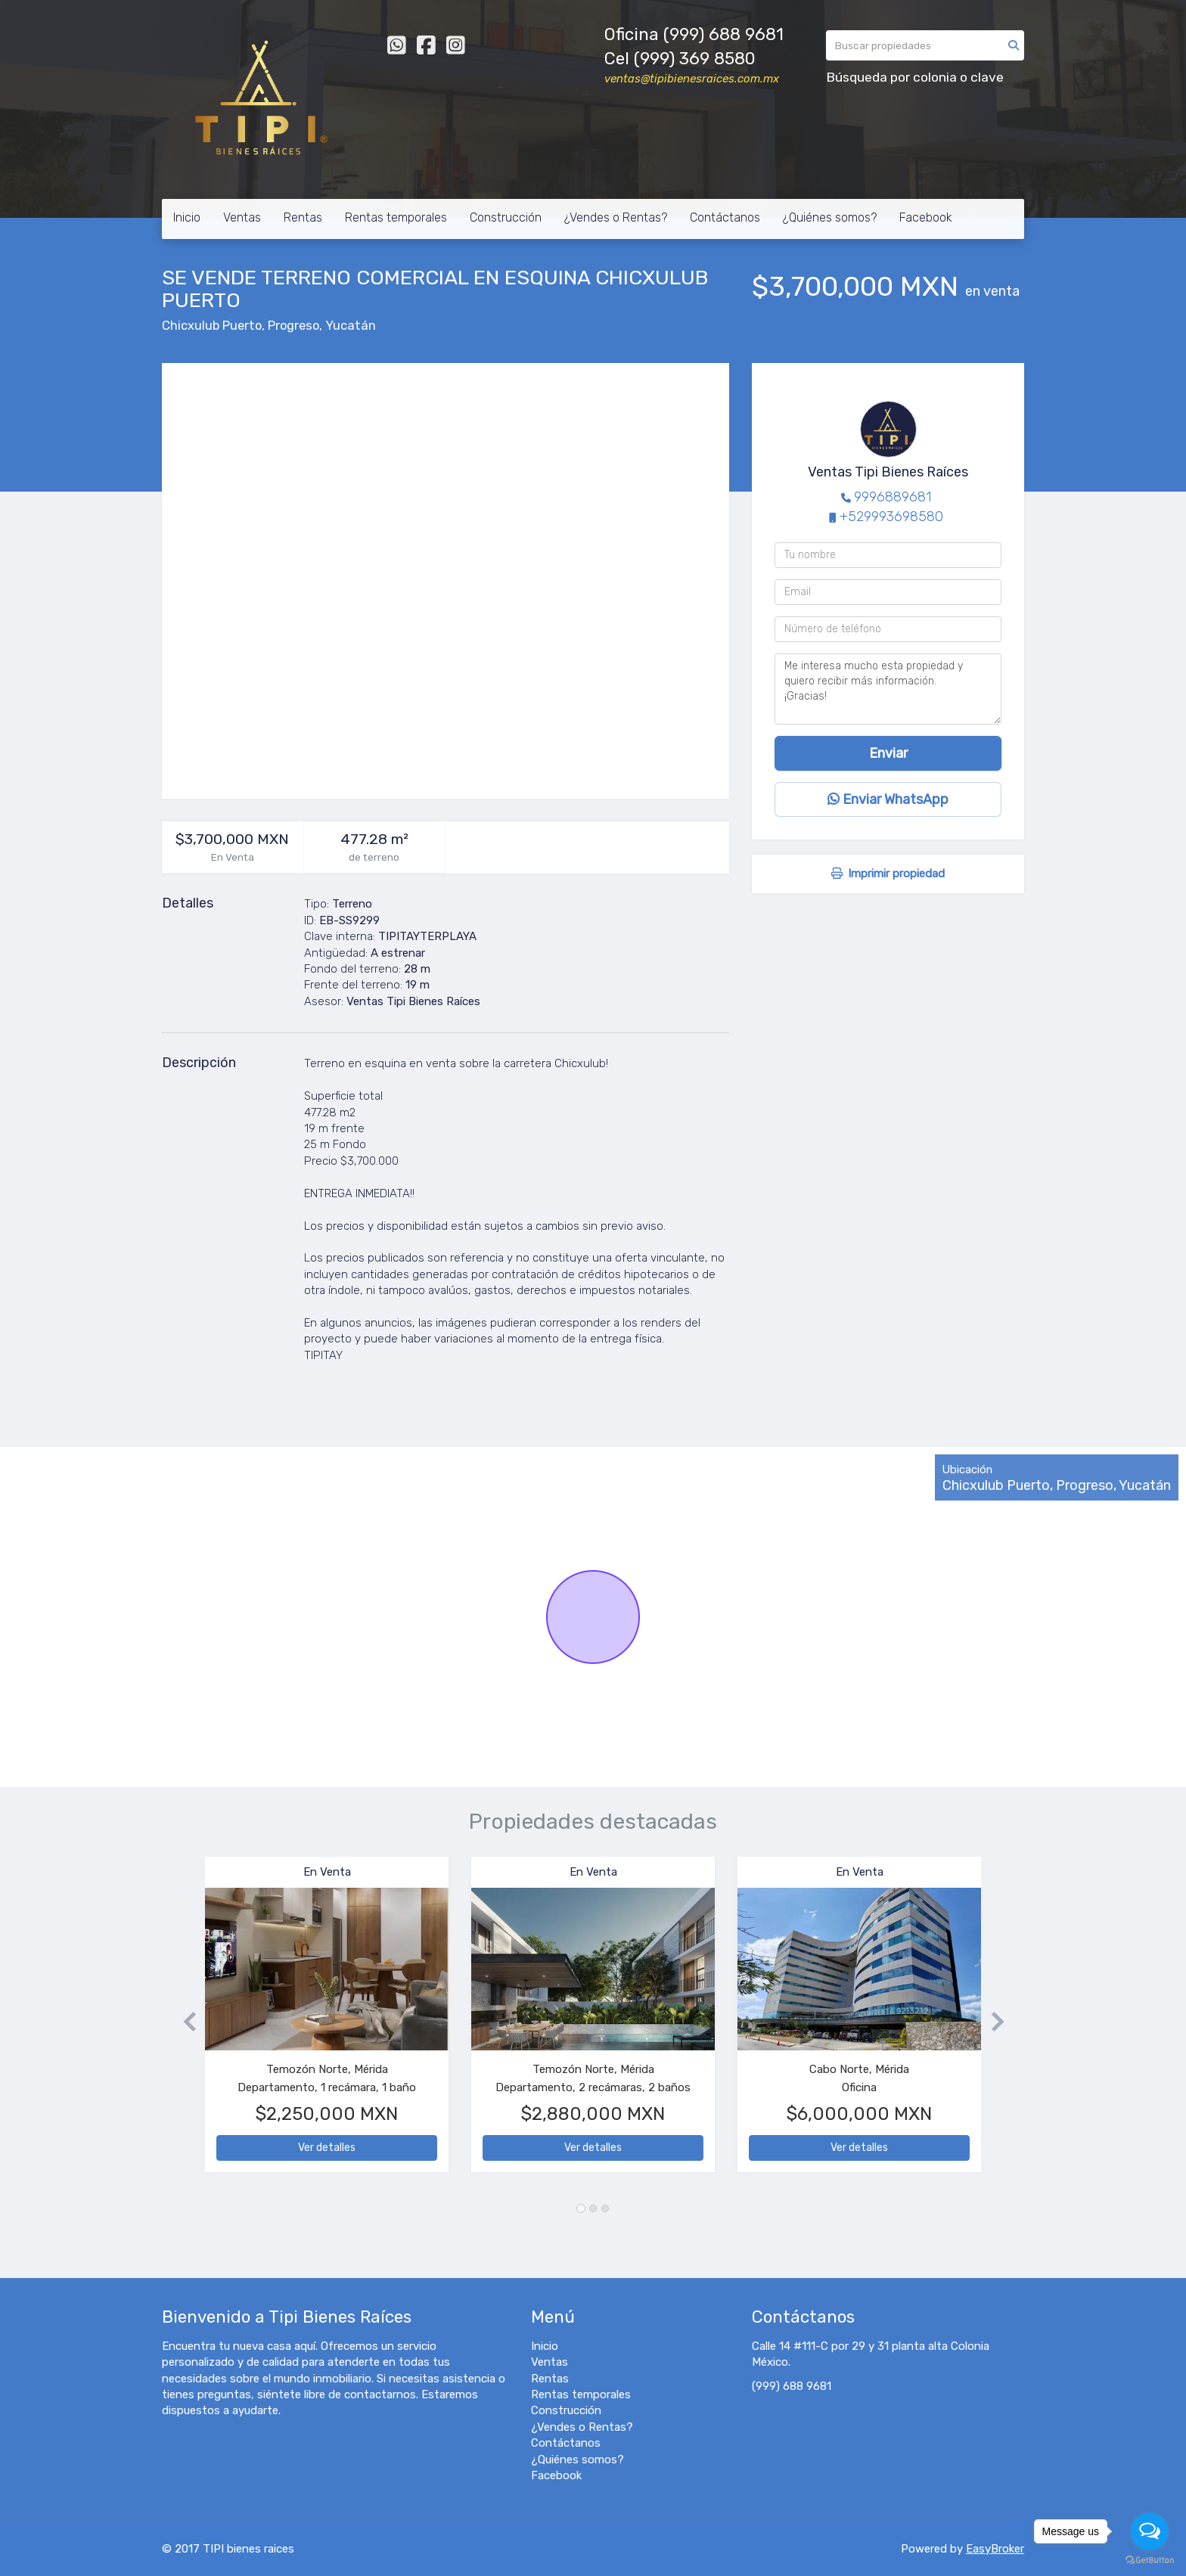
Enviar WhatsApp (887, 799)
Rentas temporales (396, 217)
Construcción (506, 217)
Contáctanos (725, 217)
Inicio (186, 217)
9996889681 (892, 497)
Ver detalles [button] (326, 2147)
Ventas (242, 217)
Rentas (303, 217)
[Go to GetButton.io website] (1149, 2560)
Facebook (925, 217)
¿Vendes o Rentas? (615, 217)
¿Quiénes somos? (830, 217)
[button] (183, 2022)
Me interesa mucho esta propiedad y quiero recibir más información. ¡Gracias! (888, 689)
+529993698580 (891, 516)
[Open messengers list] (1150, 2531)
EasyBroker (995, 2549)
